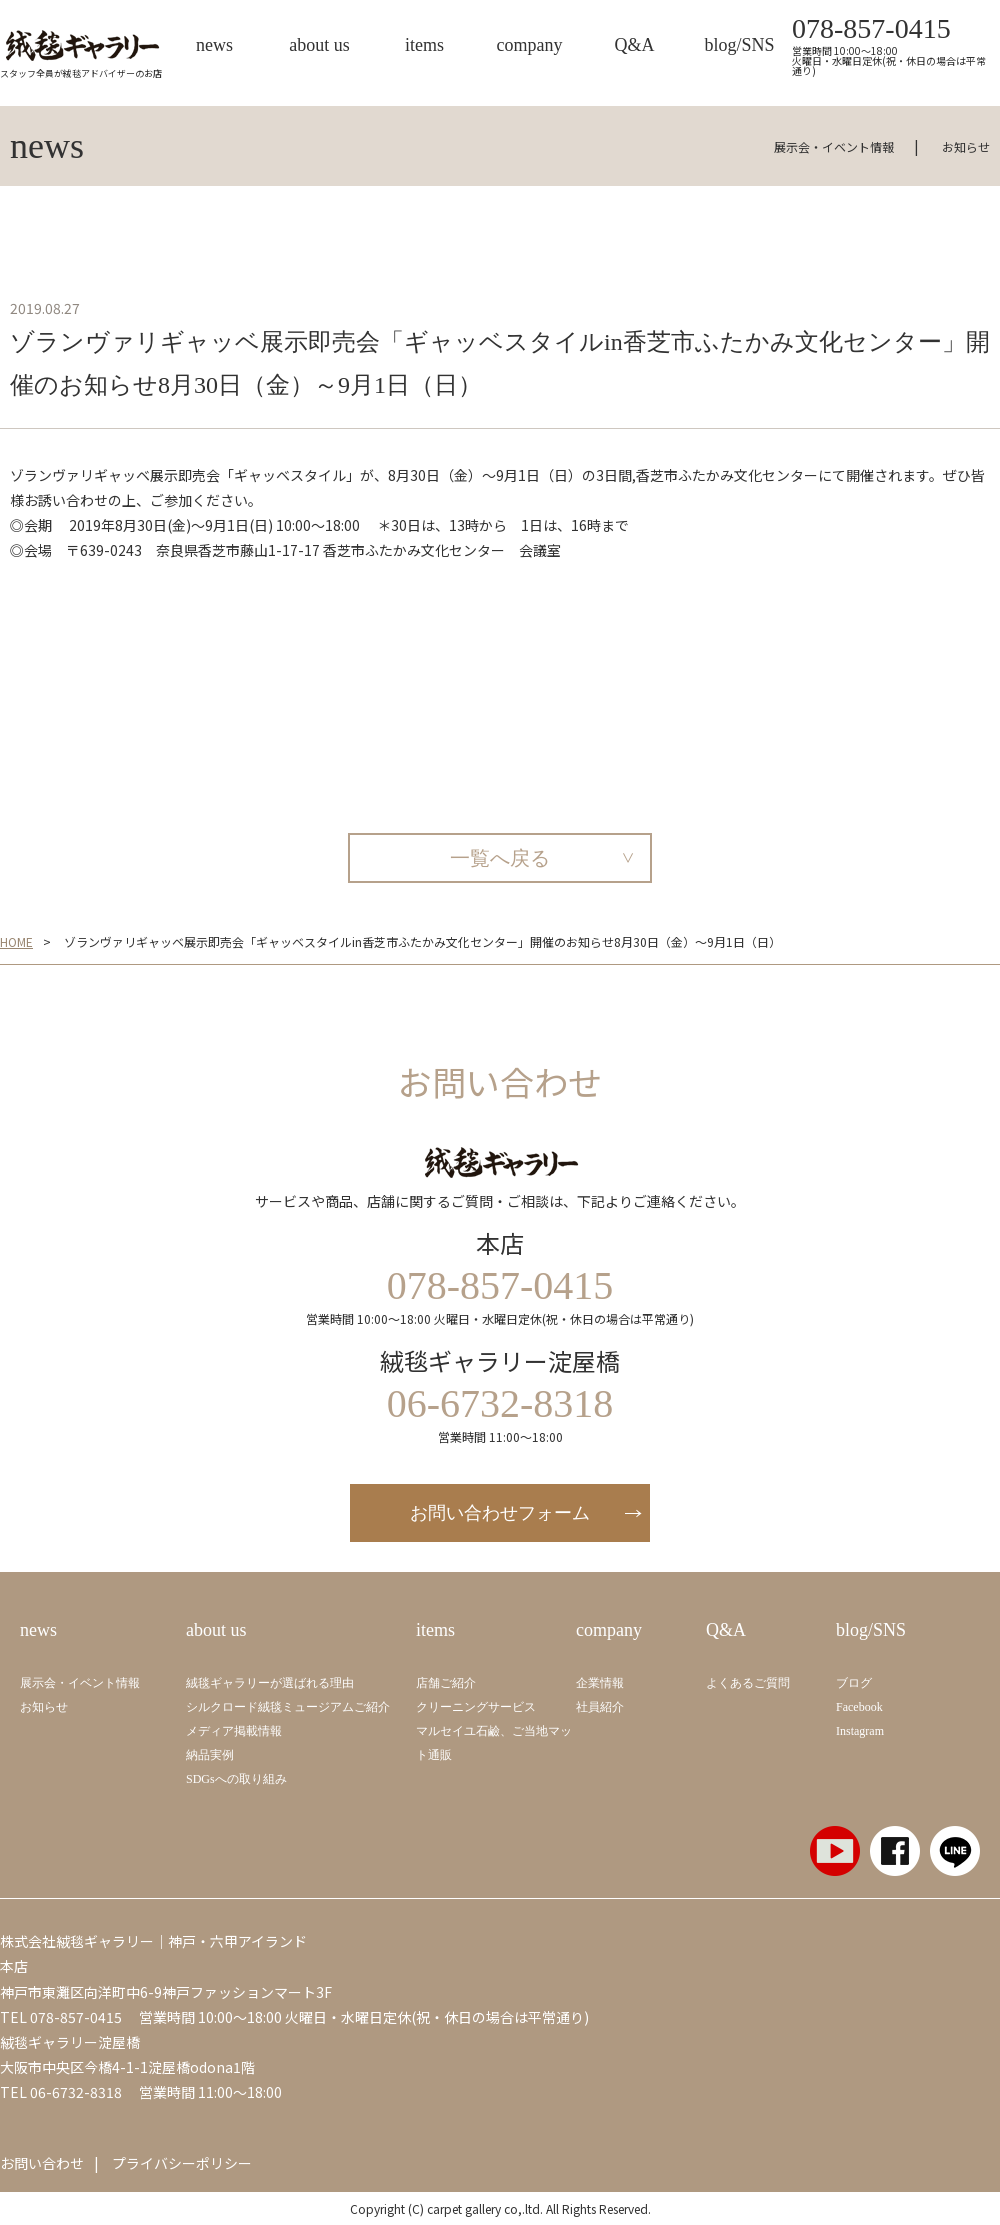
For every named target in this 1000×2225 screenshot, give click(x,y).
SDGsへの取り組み (236, 1779)
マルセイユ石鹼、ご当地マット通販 (494, 1743)
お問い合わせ (42, 2163)
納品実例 (210, 1755)
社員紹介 (600, 1707)
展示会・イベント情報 (834, 146)
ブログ (854, 1683)
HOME (16, 942)
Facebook (859, 1707)
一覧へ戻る (500, 858)
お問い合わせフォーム (500, 1513)
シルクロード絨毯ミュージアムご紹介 (288, 1707)
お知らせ (966, 146)
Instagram (860, 1731)
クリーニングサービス (476, 1707)
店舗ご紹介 (446, 1683)
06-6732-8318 (76, 2092)
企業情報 (600, 1683)
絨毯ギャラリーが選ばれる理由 (270, 1683)
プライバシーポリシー (182, 2163)
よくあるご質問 (748, 1683)
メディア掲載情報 (234, 1731)
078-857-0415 (871, 29)
